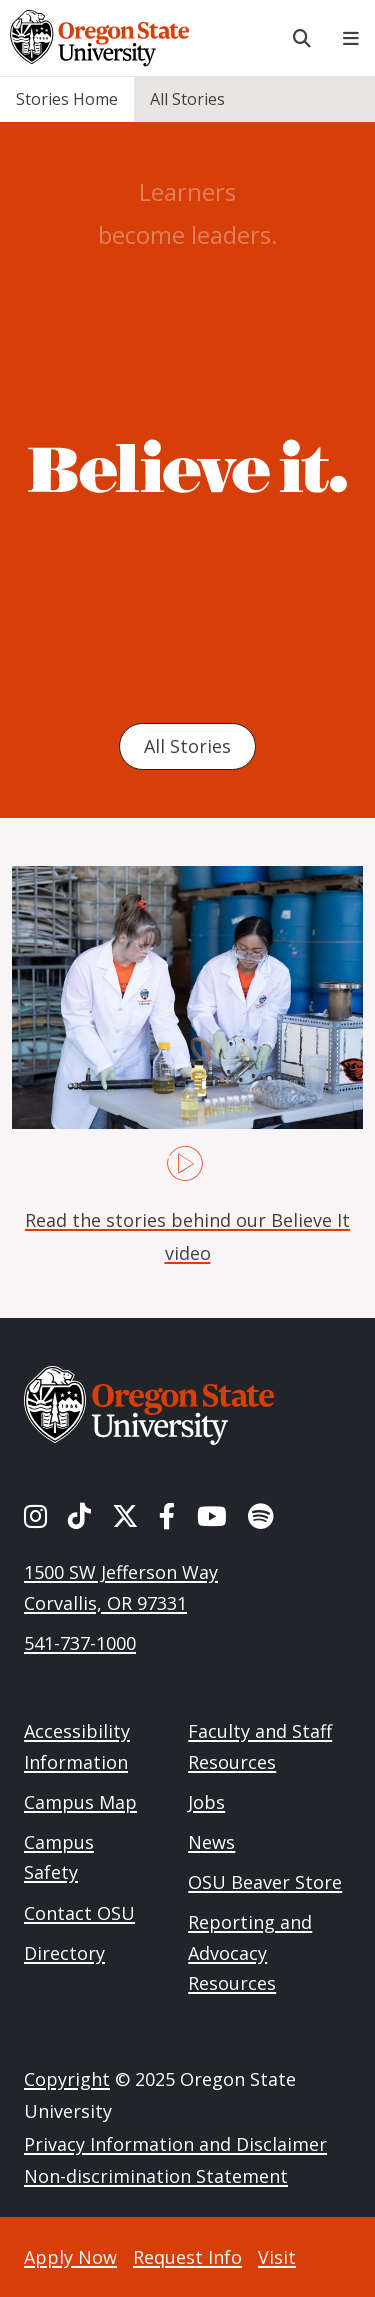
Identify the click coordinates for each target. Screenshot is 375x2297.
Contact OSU (79, 1913)
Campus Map (80, 1802)
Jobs (206, 1802)
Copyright (67, 2079)
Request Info (187, 2257)
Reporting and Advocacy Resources (250, 1952)
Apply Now (70, 2257)
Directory (64, 1953)
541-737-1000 (80, 1643)
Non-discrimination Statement (156, 2176)
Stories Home (67, 99)
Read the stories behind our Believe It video (187, 1236)
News (211, 1842)
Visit (277, 2257)
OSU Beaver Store (265, 1882)
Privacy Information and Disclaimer (175, 2144)
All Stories (187, 99)
